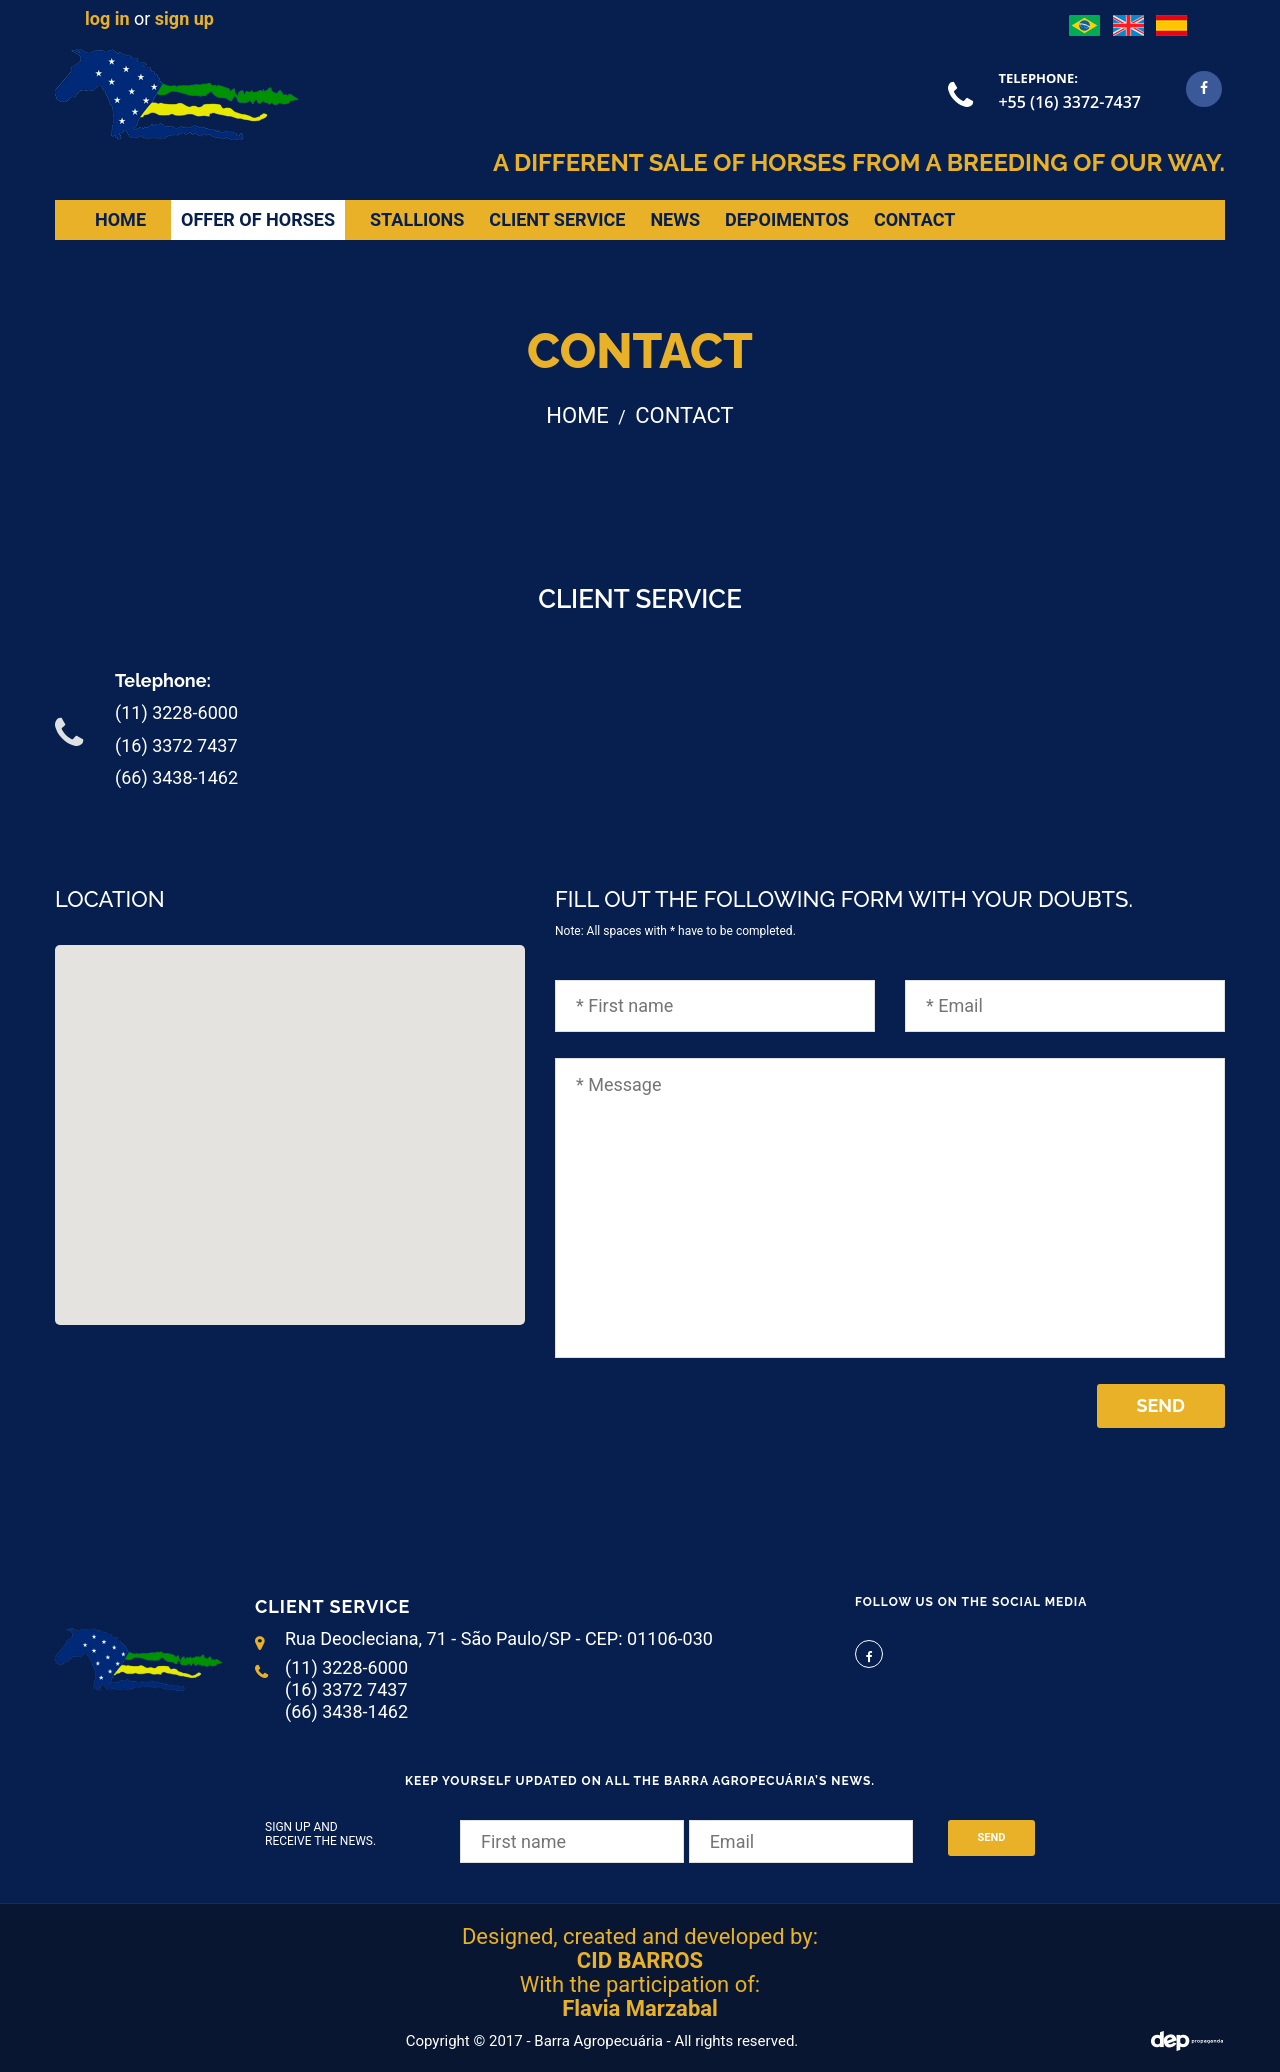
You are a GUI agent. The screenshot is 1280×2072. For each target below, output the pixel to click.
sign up (184, 18)
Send (1161, 1405)
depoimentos (787, 219)
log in (107, 18)
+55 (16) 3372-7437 (1069, 102)
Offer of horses (258, 219)
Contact (914, 219)
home (120, 219)
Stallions (417, 219)
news (675, 219)
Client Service (557, 219)
